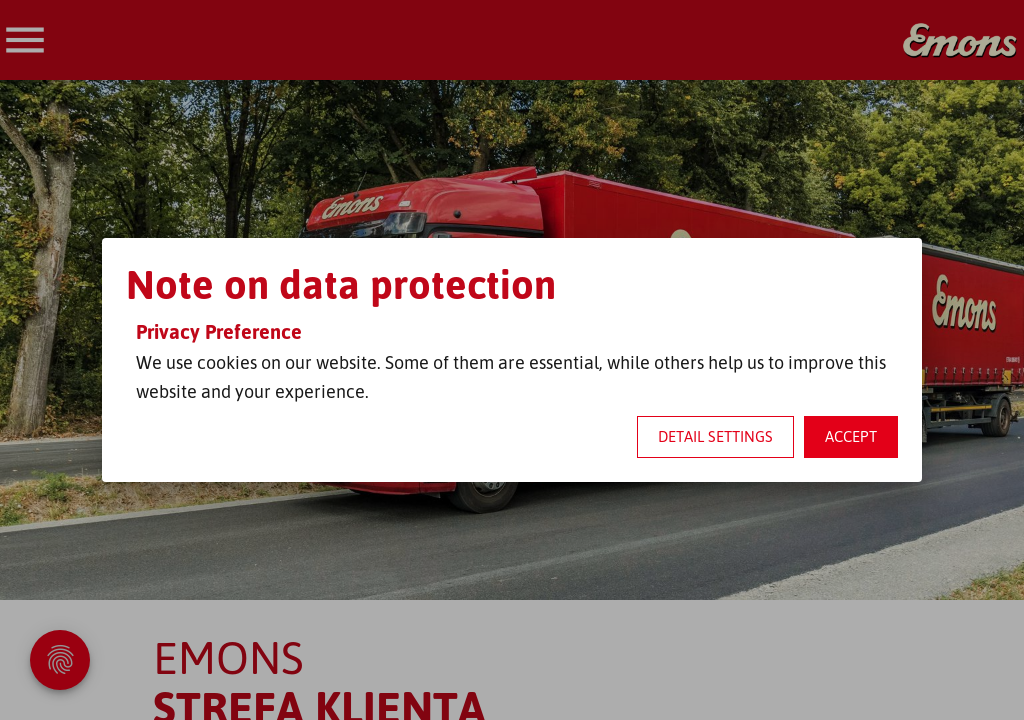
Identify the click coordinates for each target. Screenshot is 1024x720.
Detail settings (715, 436)
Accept (851, 436)
